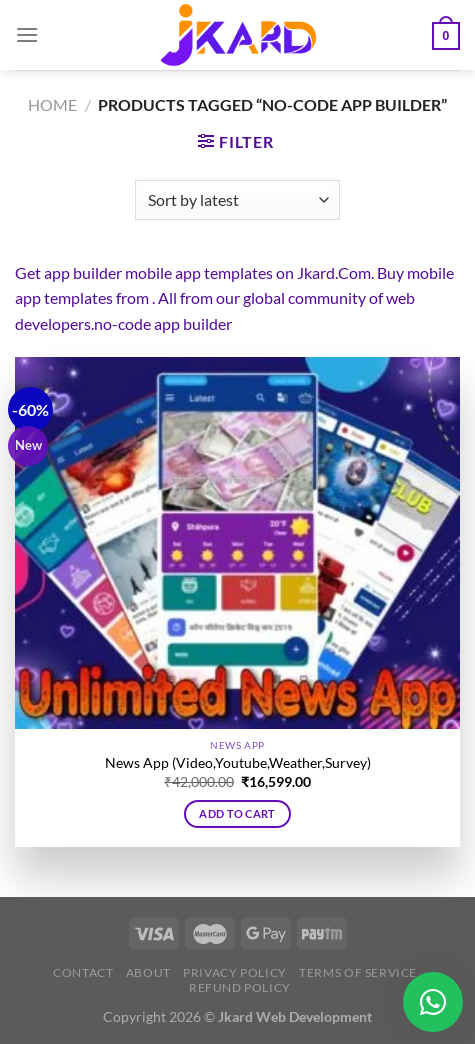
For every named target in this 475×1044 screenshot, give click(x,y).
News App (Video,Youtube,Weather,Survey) (238, 763)
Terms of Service (358, 972)
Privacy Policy (235, 972)
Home (52, 104)
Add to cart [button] (237, 813)
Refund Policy (240, 987)
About (148, 972)
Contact (83, 972)
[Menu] (27, 34)
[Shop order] (237, 200)
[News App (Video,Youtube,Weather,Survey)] (237, 542)
